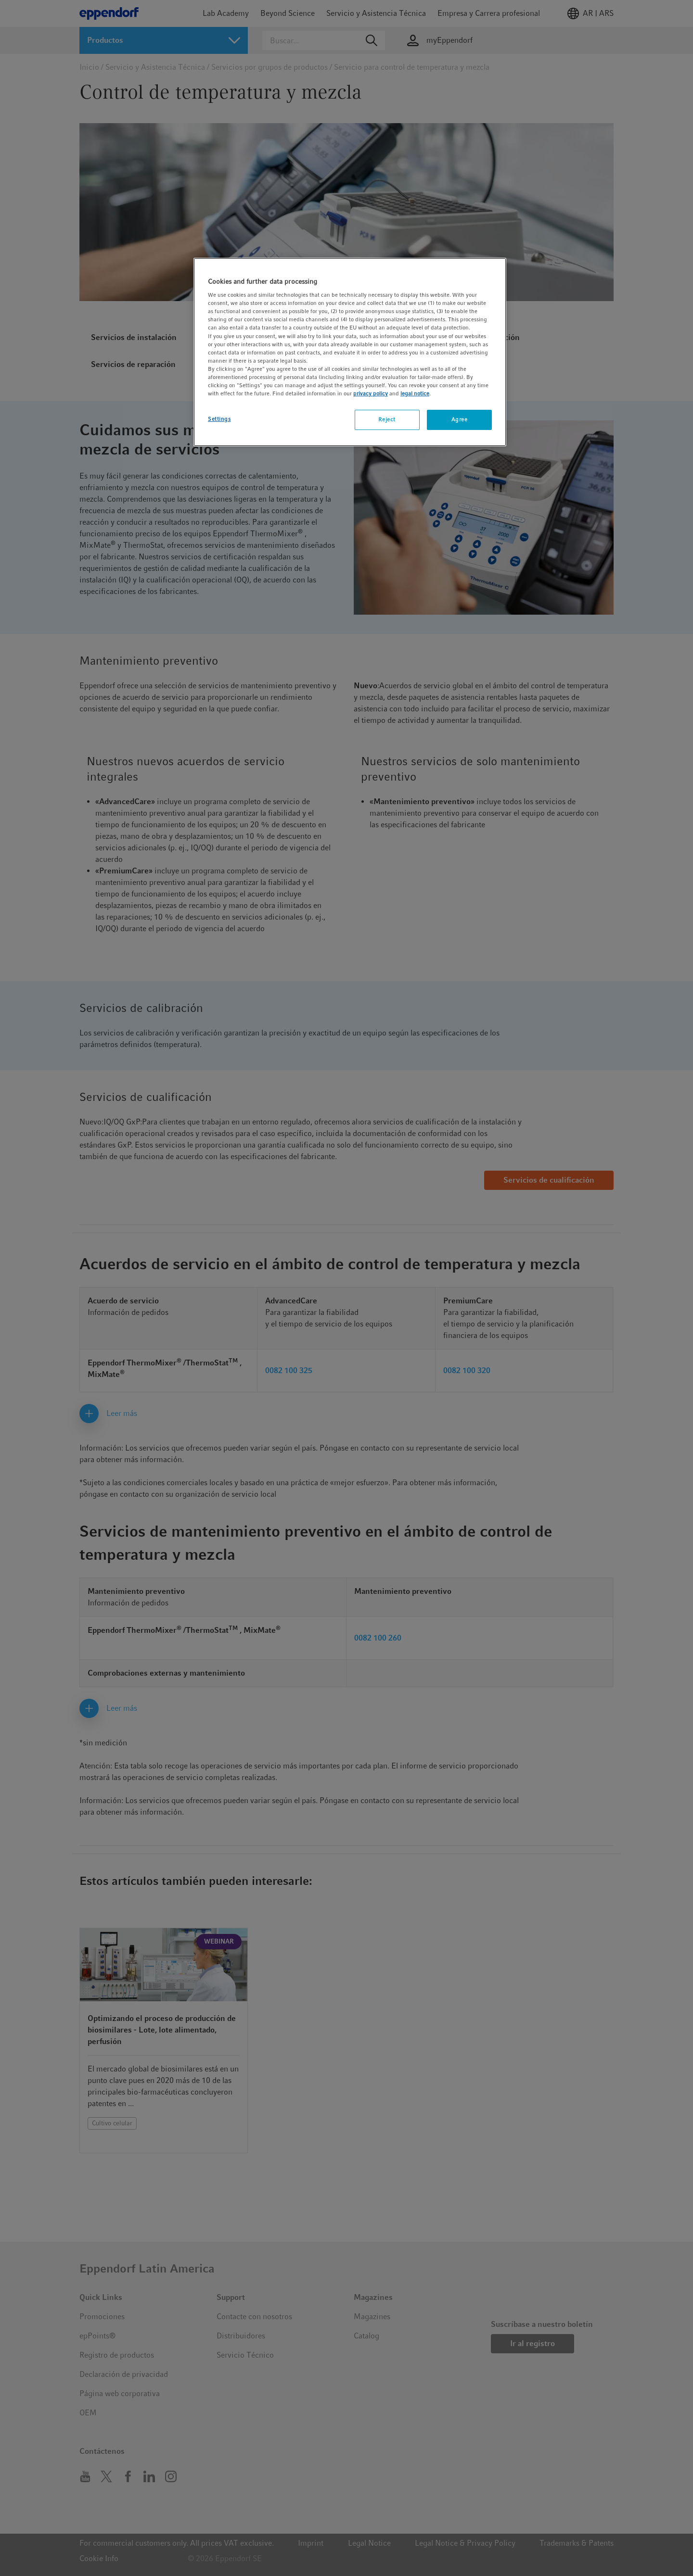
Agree (459, 419)
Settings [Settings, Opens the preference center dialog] (219, 419)
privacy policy (370, 393)
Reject (386, 419)
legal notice (414, 393)
